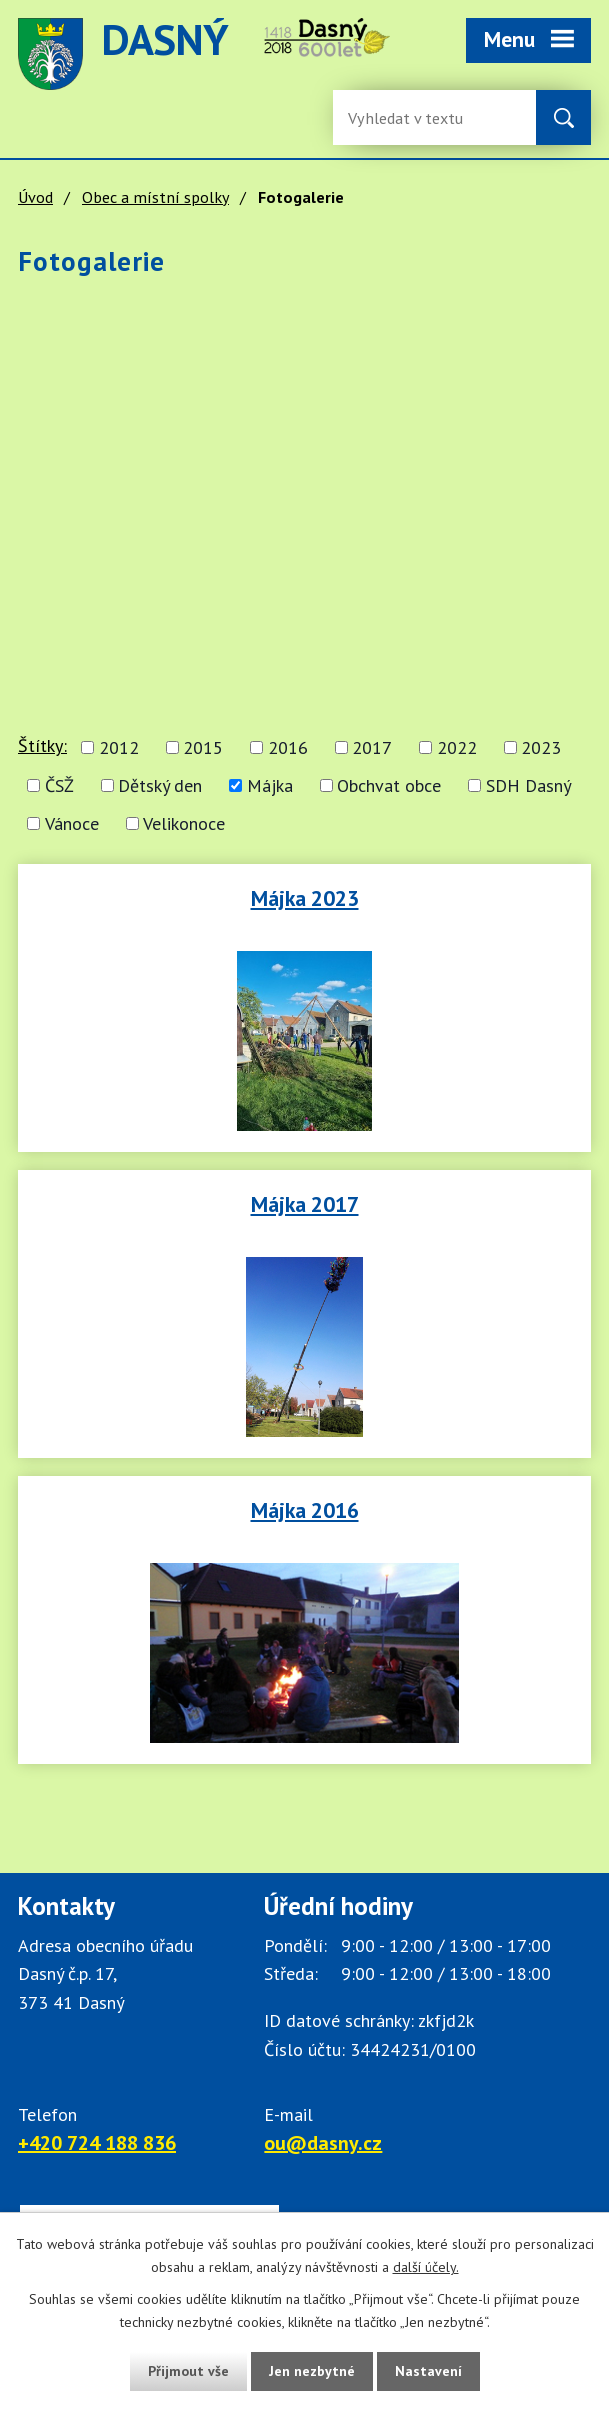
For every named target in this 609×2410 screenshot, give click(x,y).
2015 (203, 747)
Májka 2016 (305, 1510)
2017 (372, 747)
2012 (119, 747)
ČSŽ (59, 785)
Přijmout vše (188, 2371)
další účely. (426, 2267)
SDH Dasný (528, 785)
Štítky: (42, 745)
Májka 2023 (305, 898)
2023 (541, 747)
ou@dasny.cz (323, 2143)
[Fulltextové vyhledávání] (413, 117)
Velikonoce (184, 823)
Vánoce (72, 823)
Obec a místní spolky (155, 197)
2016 (288, 747)
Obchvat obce (389, 785)
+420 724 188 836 (97, 2143)
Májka (270, 785)
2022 (457, 747)
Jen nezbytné (312, 2371)
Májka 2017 (305, 1204)
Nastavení (428, 2371)
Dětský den (160, 785)
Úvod (35, 197)
